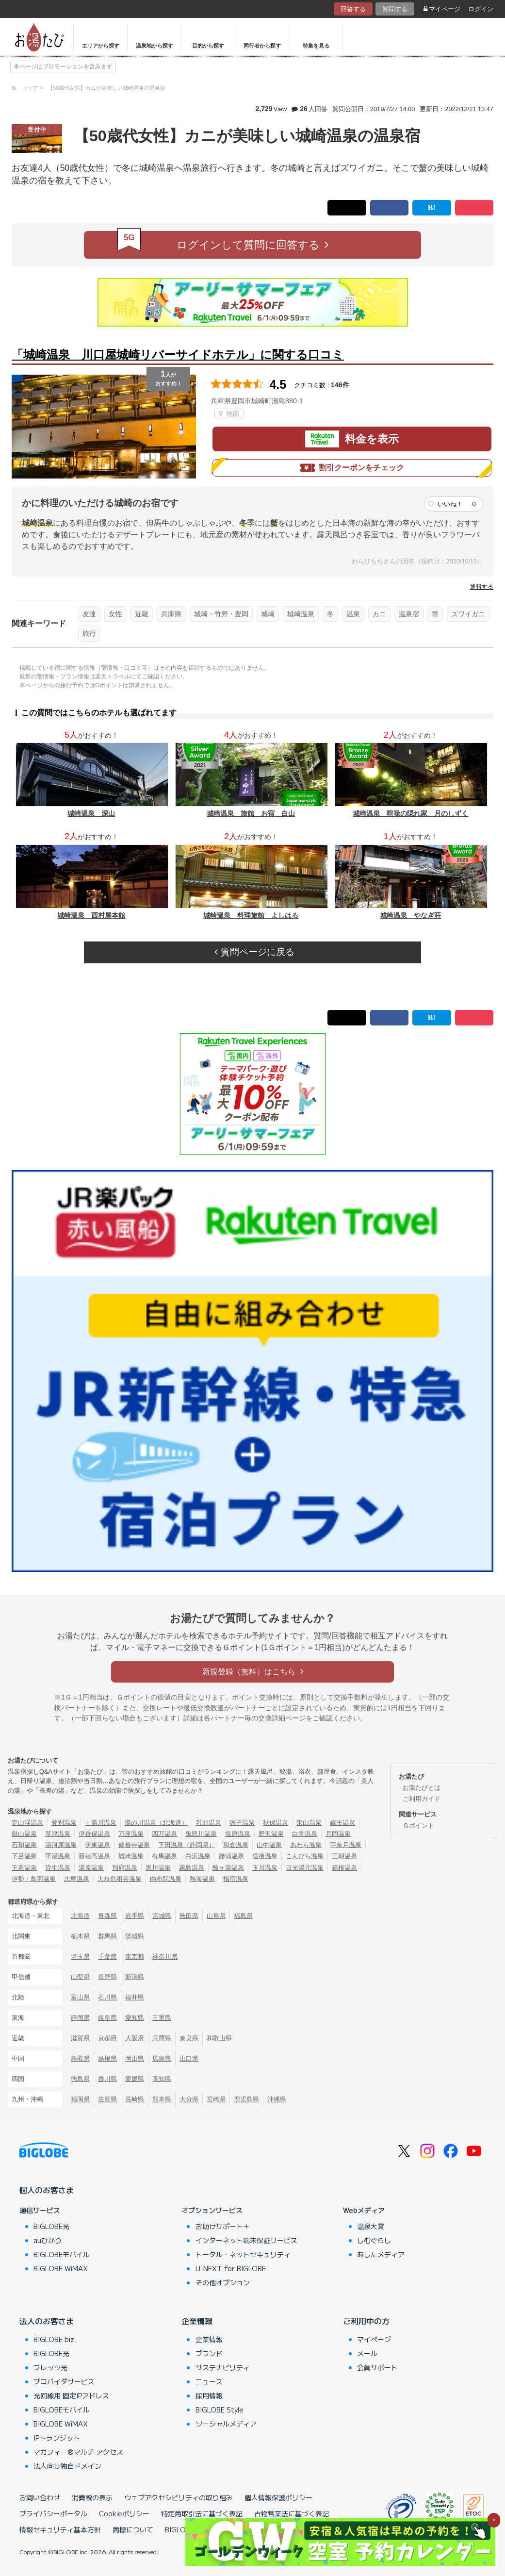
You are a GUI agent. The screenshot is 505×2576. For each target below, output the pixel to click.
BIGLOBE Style (219, 2409)
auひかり (47, 2240)
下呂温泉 (24, 1856)
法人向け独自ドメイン (67, 2466)
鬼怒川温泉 (201, 1833)
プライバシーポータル (53, 2513)
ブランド (209, 2353)
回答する (353, 9)
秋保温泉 (275, 1822)
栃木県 (80, 1936)
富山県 (80, 1997)
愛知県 (134, 2017)
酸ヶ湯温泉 (228, 1867)
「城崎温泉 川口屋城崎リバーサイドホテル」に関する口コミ (178, 354)
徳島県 (80, 2078)
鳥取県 (80, 2058)
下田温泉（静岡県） (186, 1845)
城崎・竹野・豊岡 (221, 614)
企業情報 (196, 2321)
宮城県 (161, 1915)
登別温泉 (64, 1822)
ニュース (209, 2381)
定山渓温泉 (27, 1822)
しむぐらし (374, 2240)
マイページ (442, 9)
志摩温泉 (76, 1878)
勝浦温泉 (231, 1856)
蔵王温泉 (342, 1822)
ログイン (480, 9)
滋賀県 (80, 2038)
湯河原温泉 (61, 1845)
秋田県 (188, 1915)
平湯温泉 (57, 1856)
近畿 (141, 614)
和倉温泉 (235, 1845)
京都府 (107, 2038)
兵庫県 (171, 614)
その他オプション (222, 2282)
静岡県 (80, 2017)
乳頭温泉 (208, 1822)
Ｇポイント (418, 1825)
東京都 (134, 1956)
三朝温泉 (344, 1856)
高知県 (161, 2078)
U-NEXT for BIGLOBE (230, 2268)
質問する (394, 9)
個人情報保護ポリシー (278, 2497)
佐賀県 (107, 2099)
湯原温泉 (91, 1867)
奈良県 (188, 2038)
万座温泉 (131, 1833)
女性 (115, 614)
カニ (379, 614)
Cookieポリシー (124, 2513)
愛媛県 (134, 2078)
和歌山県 (219, 2038)
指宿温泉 (235, 1878)
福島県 (243, 1915)
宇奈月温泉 (345, 1845)
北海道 (80, 1915)
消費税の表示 (92, 2497)
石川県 (107, 1997)
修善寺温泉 (134, 1845)
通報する (481, 586)
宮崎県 (216, 2099)
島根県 (107, 2058)
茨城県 (134, 1936)
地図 (229, 413)
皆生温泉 (57, 1867)
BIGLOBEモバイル (61, 2254)
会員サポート (377, 2367)
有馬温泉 (164, 1856)
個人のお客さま (46, 2190)
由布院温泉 (165, 1878)
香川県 (107, 2078)
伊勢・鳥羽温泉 (34, 1878)
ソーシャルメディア (226, 2423)
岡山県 (134, 2058)
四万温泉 (164, 1833)
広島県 (161, 2058)
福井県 (134, 1997)
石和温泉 (24, 1845)
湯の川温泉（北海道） (156, 1822)
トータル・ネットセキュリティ (243, 2254)
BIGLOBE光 (51, 2226)
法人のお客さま (46, 2321)
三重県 (161, 2017)
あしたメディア (381, 2254)
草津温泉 (57, 1833)
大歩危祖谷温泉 (120, 1878)
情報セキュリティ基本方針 (60, 2529)
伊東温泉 (97, 1845)
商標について (133, 2529)
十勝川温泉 (100, 1822)
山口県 (188, 2058)
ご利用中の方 (366, 2321)
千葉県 (107, 1956)
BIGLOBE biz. (54, 2339)
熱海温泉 (202, 1878)
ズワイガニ (468, 614)
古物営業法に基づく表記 (291, 2513)
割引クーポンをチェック (352, 467)
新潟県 (134, 1977)
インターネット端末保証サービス (246, 2240)
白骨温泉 (304, 1833)
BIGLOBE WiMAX (60, 2268)
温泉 (353, 614)
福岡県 (80, 2099)
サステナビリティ (222, 2367)
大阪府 (134, 2038)
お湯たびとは (421, 1787)
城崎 (268, 614)
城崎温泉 (300, 614)
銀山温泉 (24, 1833)
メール (367, 2353)
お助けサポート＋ (222, 2226)
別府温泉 (124, 1867)
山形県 (216, 1915)
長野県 (107, 1977)
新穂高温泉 (94, 1856)
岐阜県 (107, 2017)
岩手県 (134, 1915)
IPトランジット (56, 2438)
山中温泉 (269, 1845)
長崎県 (134, 2099)
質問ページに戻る (254, 952)
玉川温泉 (264, 1867)
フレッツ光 (50, 2367)
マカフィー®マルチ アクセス (78, 2452)
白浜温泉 (198, 1856)
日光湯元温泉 (305, 1867)
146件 (340, 385)
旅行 (89, 633)
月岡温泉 (338, 1833)
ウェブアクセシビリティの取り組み (178, 2497)
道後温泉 (264, 1856)
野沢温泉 (271, 1833)
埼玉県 (80, 1956)
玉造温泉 (24, 1867)
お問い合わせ (39, 2497)
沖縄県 (276, 2099)
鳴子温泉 (242, 1822)
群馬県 (107, 1936)
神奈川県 (165, 1956)
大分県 (188, 2099)
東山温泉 (309, 1822)
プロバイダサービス (64, 2381)
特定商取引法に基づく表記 (202, 2513)
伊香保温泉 (94, 1833)
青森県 (107, 1915)
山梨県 (80, 1977)
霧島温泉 (191, 1867)
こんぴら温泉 (305, 1856)
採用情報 (209, 2395)
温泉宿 (409, 614)
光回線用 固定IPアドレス (71, 2395)
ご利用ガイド (421, 1798)
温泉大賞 (370, 2226)
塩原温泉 (237, 1833)
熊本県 (161, 2099)
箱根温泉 (344, 1867)
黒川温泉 (158, 1867)
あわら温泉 (306, 1845)
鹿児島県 (246, 2099)
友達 (89, 614)
